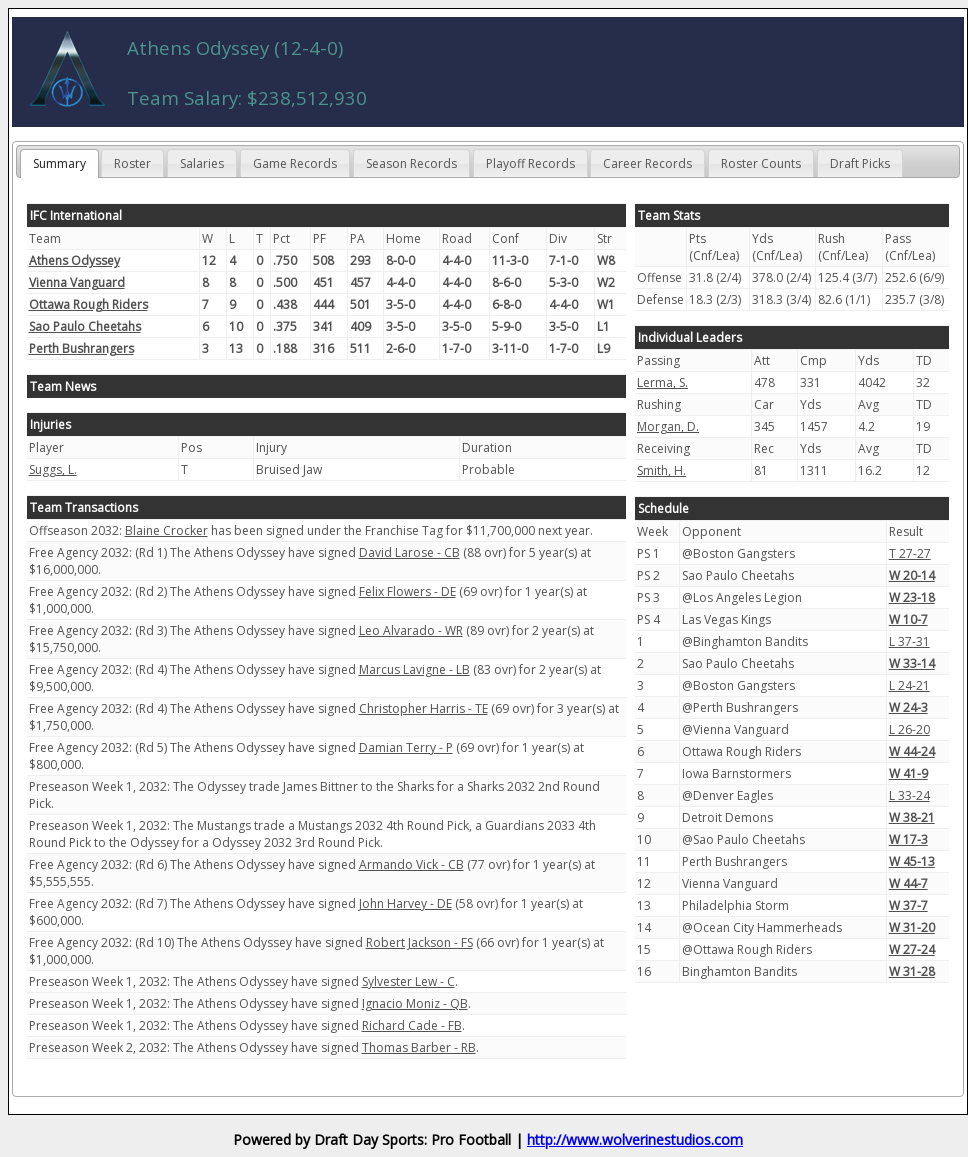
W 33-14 (912, 663)
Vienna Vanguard (77, 282)
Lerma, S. (662, 382)
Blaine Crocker (166, 530)
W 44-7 (908, 883)
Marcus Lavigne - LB (414, 669)
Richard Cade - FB (412, 1025)
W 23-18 (912, 597)
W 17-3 (908, 839)
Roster (132, 163)
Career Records (647, 163)
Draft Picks (860, 163)
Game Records (295, 163)
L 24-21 (909, 685)
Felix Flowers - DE (407, 591)
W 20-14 (912, 575)
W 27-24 (912, 949)
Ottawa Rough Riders (88, 304)
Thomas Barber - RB (419, 1047)
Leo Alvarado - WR (411, 630)
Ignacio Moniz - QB (415, 1003)
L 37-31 (909, 641)
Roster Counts (761, 163)
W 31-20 (912, 927)
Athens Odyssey (74, 260)
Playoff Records (530, 163)
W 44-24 (912, 751)
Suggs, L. (53, 469)
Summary (59, 163)
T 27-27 (910, 553)
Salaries (202, 163)
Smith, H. (661, 470)
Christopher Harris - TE (423, 708)
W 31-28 (912, 971)
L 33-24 (909, 795)
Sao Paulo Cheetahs (85, 326)
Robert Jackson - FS (419, 942)
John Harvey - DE (405, 903)
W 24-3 (908, 707)
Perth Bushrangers (81, 348)
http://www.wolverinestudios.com (635, 1139)
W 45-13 (912, 861)
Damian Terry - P (406, 747)
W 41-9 (908, 773)
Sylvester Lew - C (408, 981)
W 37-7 (908, 905)
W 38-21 (912, 817)
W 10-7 (908, 619)
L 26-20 (909, 729)
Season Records (411, 163)
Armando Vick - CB (411, 864)
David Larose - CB (409, 552)
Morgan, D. (668, 426)
